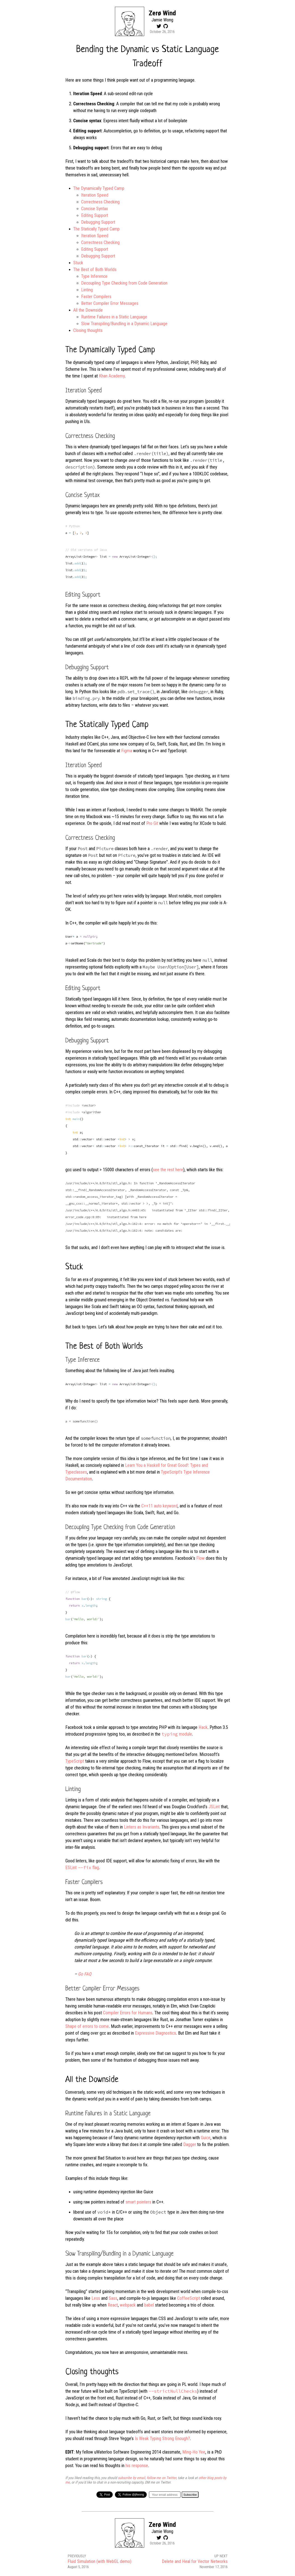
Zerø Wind (162, 13)
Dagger (189, 2144)
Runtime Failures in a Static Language (114, 317)
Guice (205, 2137)
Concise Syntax (94, 208)
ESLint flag (82, 1867)
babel (149, 2305)
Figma (126, 750)
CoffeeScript (188, 2298)
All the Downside (88, 310)
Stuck (78, 262)
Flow (200, 1558)
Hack (203, 1727)
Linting (87, 289)
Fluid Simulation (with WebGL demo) (99, 2561)
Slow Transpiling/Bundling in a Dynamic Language (124, 323)
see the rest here (168, 1169)
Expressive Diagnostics (155, 2033)
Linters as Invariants (141, 1827)
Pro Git (152, 823)
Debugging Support (98, 222)
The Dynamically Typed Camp (98, 188)
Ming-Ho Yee (193, 2452)
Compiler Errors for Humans (127, 2012)
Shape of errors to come (87, 2026)
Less (95, 2298)
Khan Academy (112, 376)
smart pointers (138, 2202)
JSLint (214, 1806)
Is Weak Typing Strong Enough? (162, 2438)
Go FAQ (84, 1974)
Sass (113, 2298)
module (177, 1734)
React (113, 2305)
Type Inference (94, 276)
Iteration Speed (94, 195)
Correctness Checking (100, 202)
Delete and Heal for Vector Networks (195, 2561)
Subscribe (190, 2494)
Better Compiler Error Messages (109, 303)
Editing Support (94, 215)
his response (137, 2465)
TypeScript (74, 1761)
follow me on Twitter (161, 2478)
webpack (128, 2305)
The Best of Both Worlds (95, 269)
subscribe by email (131, 2478)
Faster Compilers (96, 296)
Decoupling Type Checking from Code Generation (124, 283)
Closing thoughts (88, 330)
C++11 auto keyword (159, 1506)
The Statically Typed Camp (96, 229)
